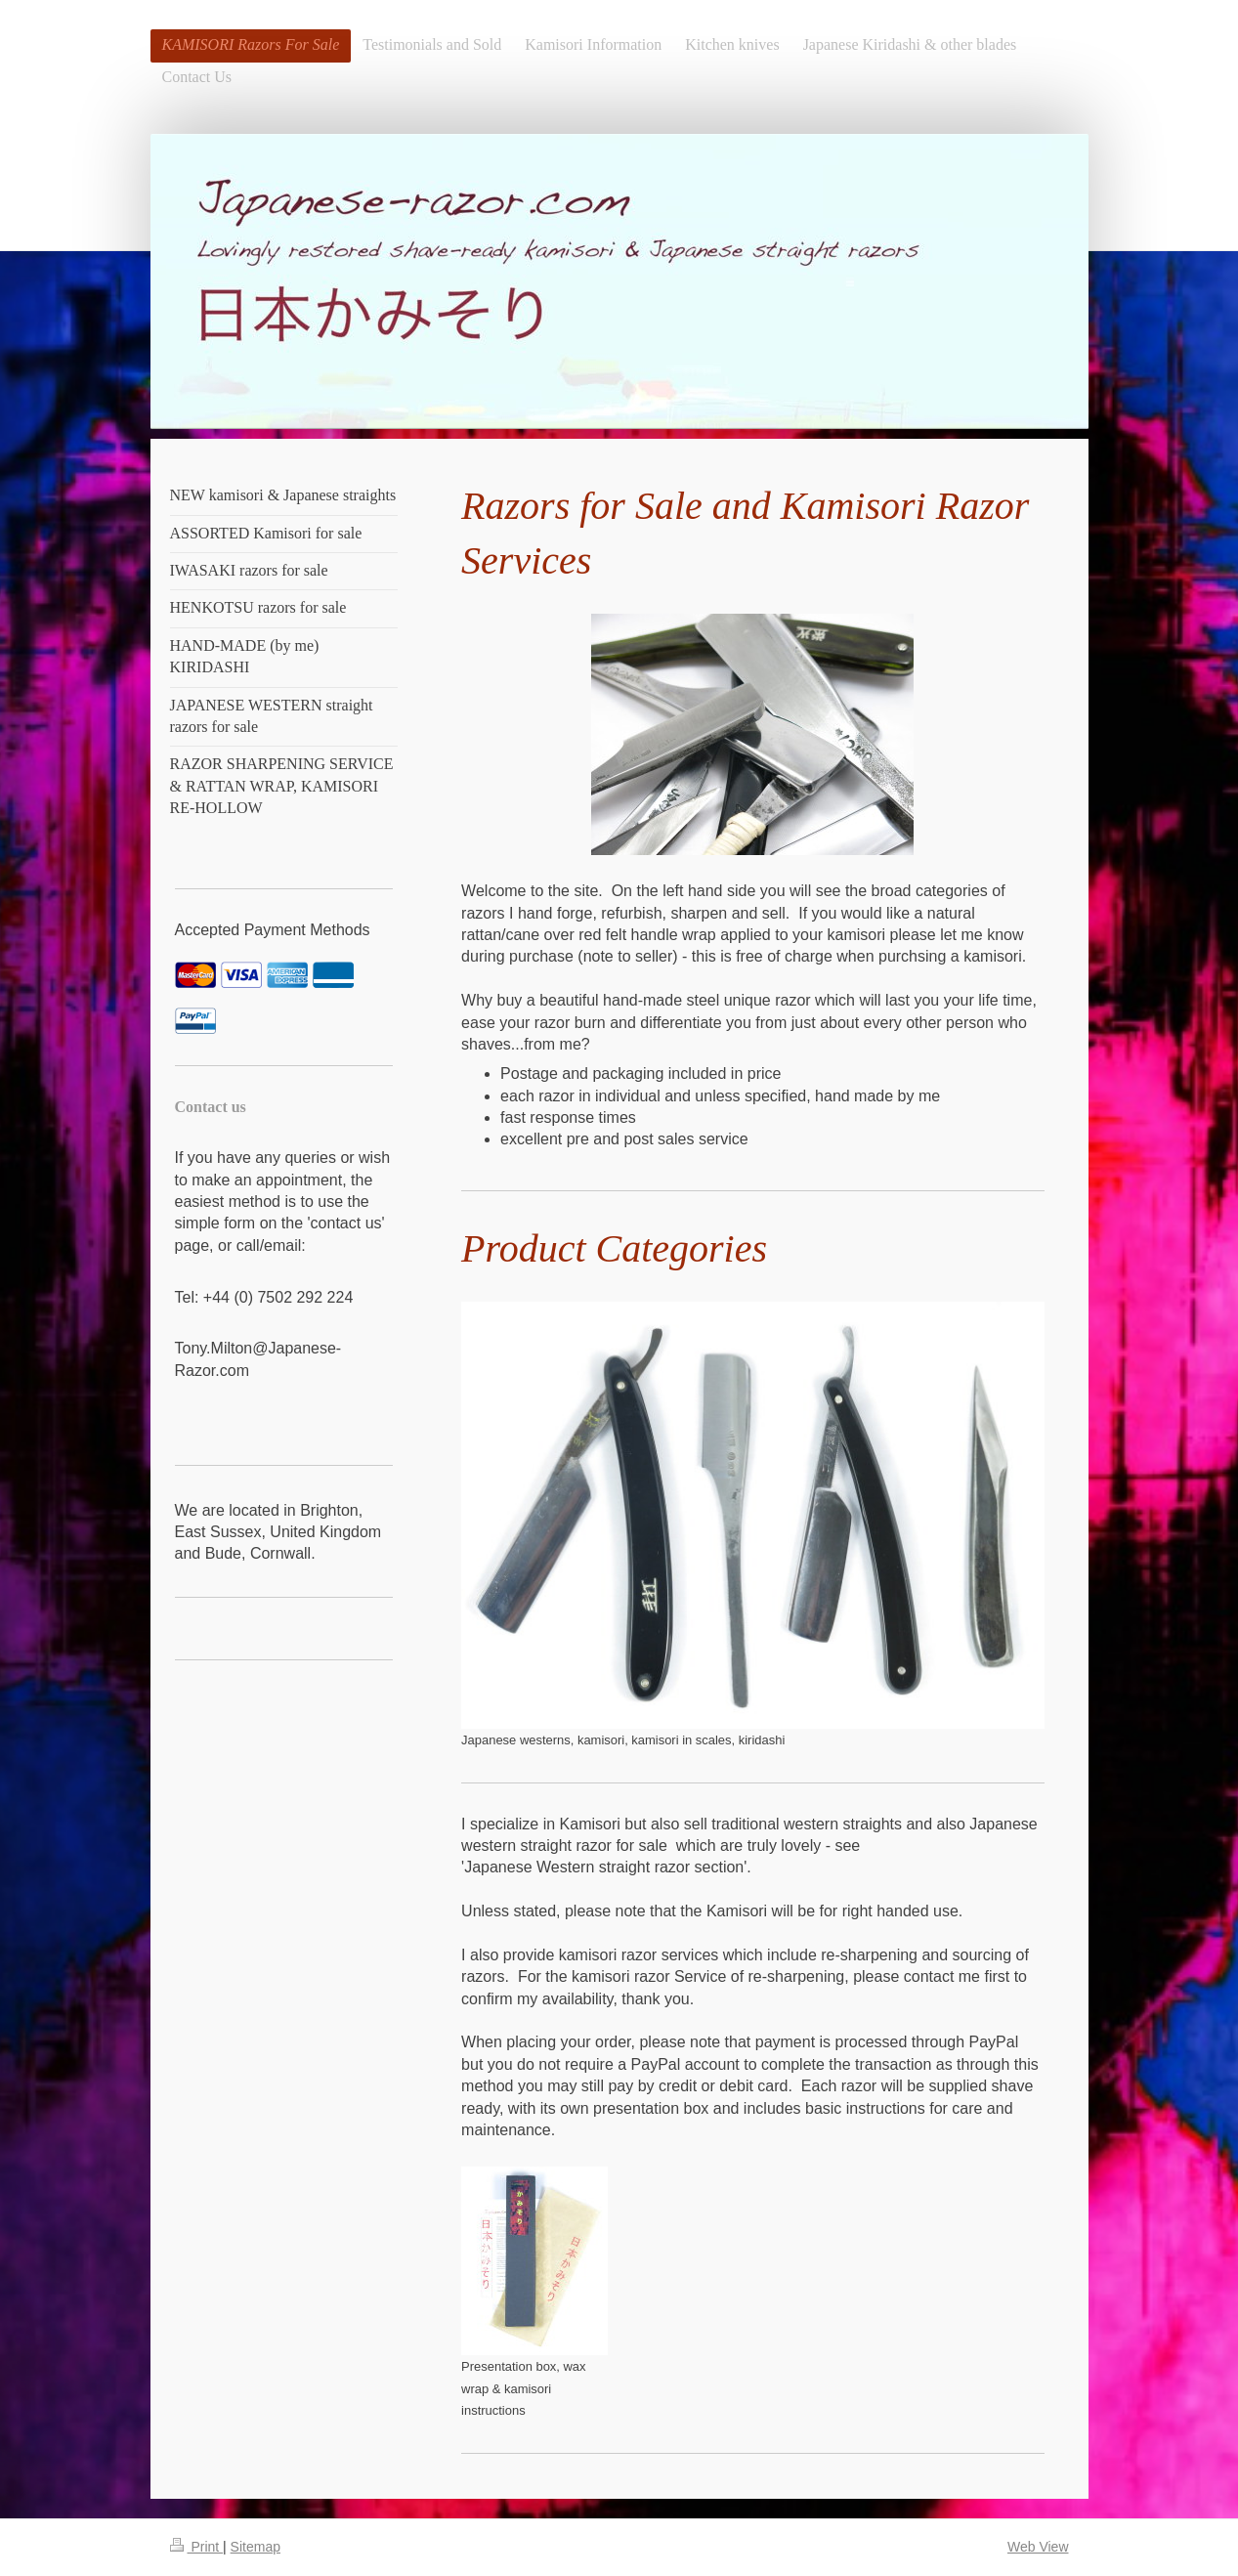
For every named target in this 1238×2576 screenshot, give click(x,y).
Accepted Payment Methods (272, 930)
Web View (1038, 2547)
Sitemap (255, 2547)
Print (197, 2547)
